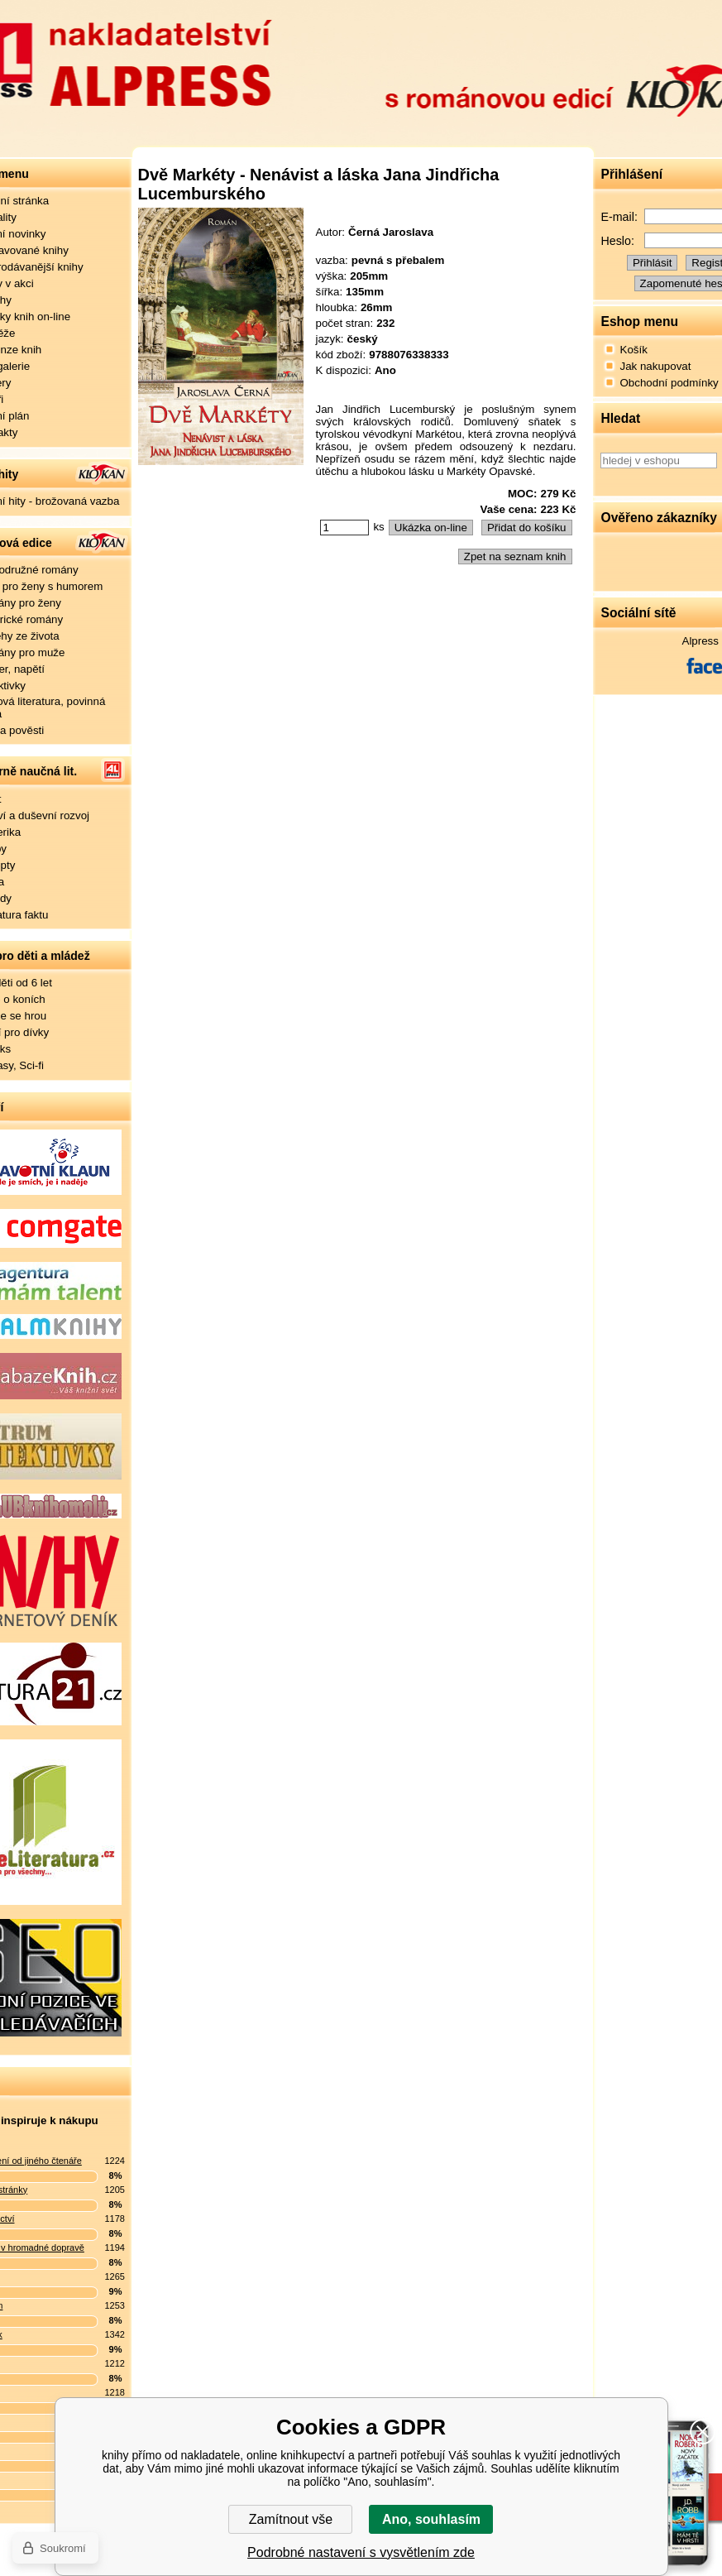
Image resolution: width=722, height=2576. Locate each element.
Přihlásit (652, 263)
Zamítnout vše (290, 2519)
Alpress (700, 641)
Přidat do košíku (527, 527)
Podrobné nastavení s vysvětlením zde (361, 2552)
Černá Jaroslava (390, 232)
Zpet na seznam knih (515, 556)
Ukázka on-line (430, 527)
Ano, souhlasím (431, 2519)
